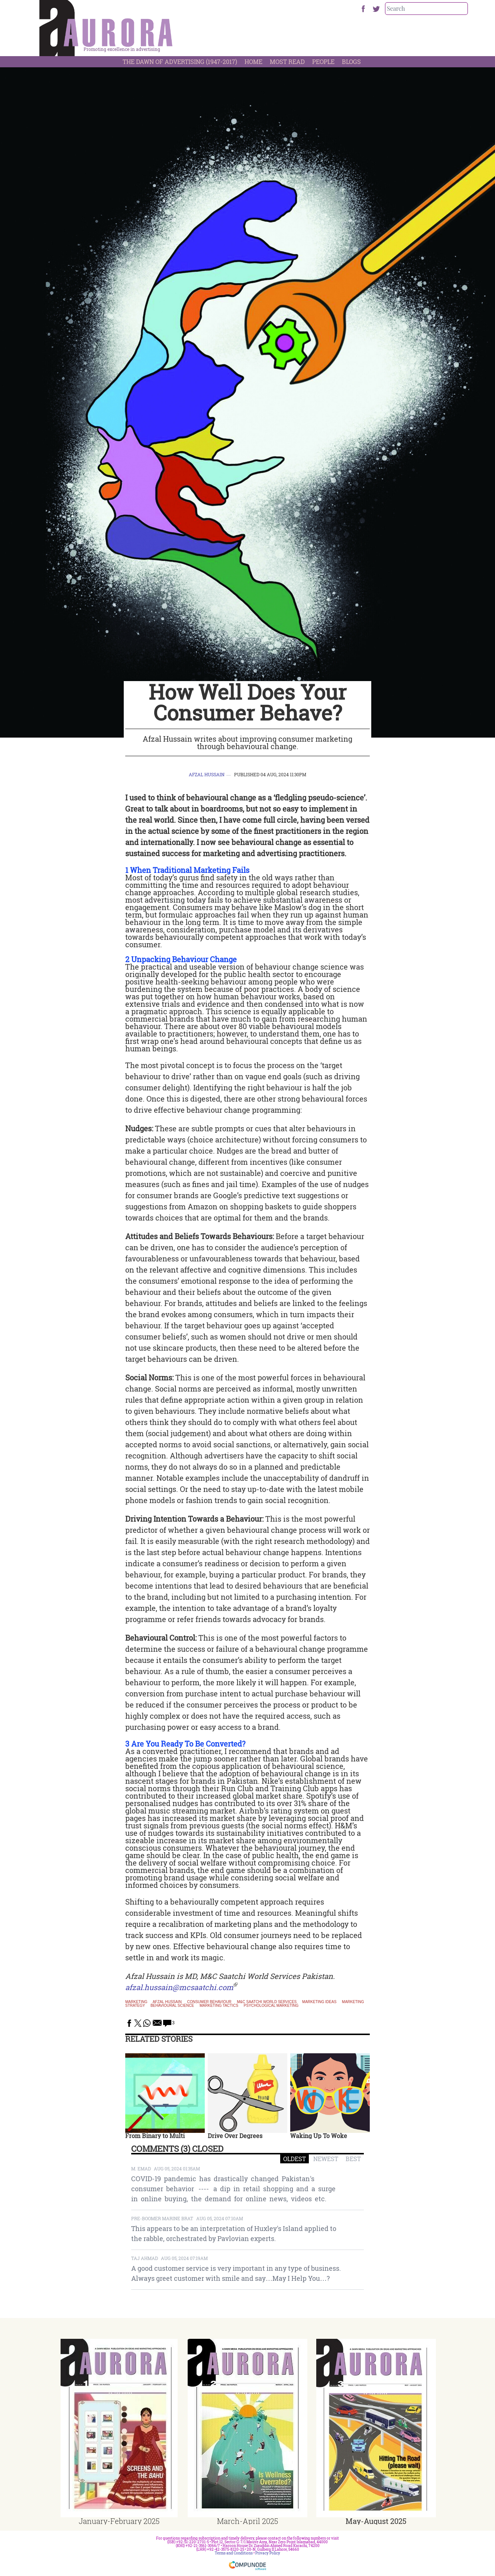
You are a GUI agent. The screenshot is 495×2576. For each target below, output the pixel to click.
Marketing (136, 2002)
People (323, 61)
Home (253, 61)
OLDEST (294, 2159)
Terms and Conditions (234, 2553)
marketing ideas (319, 2002)
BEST (353, 2159)
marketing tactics (219, 2005)
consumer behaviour (209, 2002)
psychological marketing (271, 2005)
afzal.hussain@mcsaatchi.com (179, 1987)
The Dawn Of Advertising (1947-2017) (180, 61)
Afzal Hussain (206, 774)
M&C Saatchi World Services (267, 2002)
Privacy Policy (267, 2553)
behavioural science (172, 2005)
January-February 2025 (119, 2521)
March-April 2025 (247, 2521)
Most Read (287, 61)
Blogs (351, 61)
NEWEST (325, 2159)
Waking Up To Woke (318, 2136)
